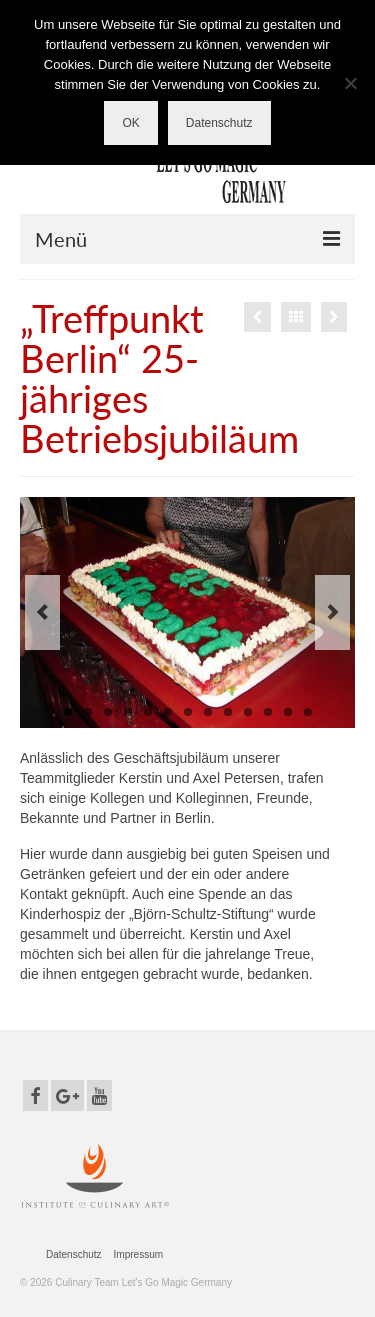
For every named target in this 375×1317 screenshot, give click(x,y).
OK (130, 123)
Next (332, 612)
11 (268, 712)
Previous (42, 612)
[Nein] (350, 83)
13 (308, 712)
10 (248, 712)
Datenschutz (219, 123)
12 (288, 712)
